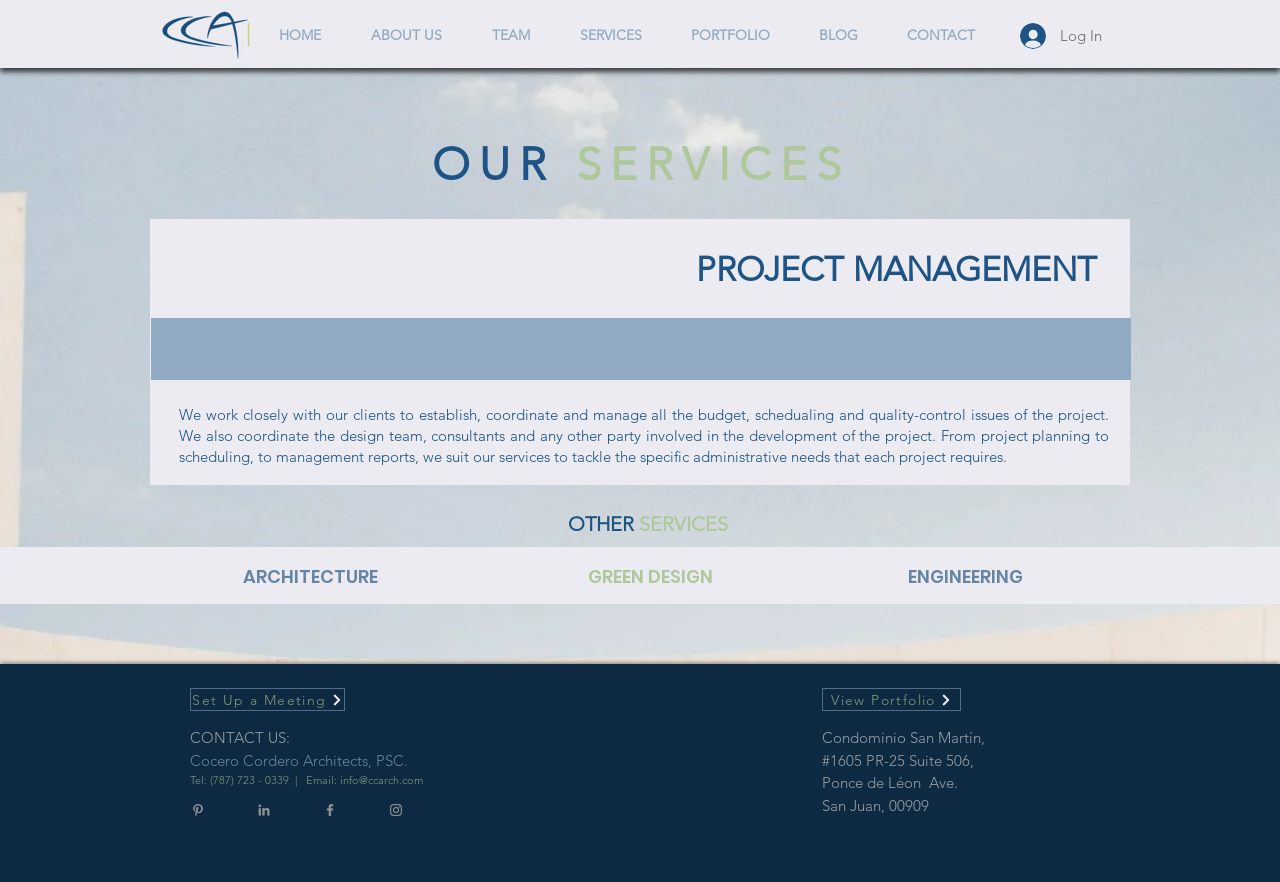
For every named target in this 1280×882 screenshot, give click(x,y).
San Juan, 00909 (875, 805)
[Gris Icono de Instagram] (396, 810)
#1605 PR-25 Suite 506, (898, 760)
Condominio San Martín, (905, 737)
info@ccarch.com (381, 780)
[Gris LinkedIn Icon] (264, 810)
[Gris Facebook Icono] (330, 810)
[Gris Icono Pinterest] (198, 810)
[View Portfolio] (891, 699)
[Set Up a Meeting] (267, 699)
